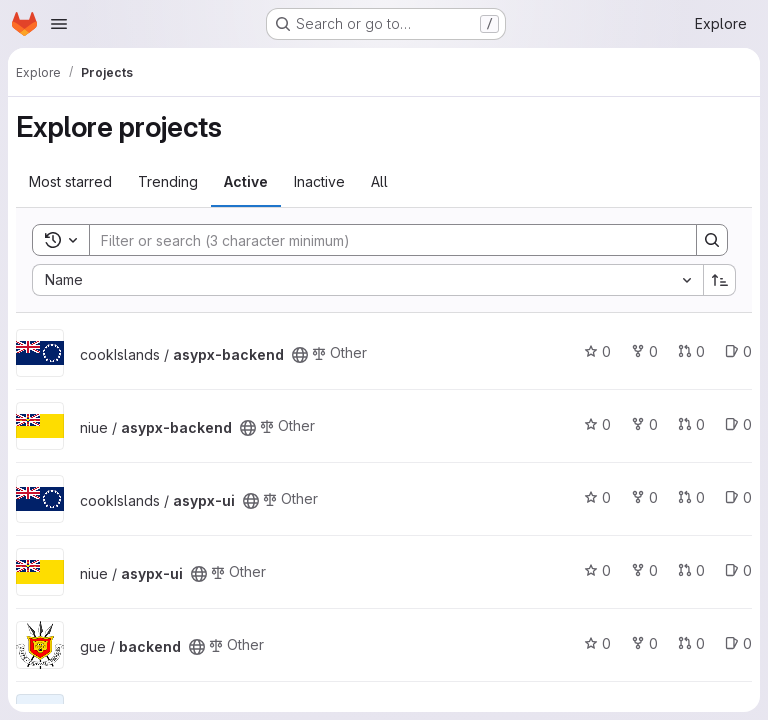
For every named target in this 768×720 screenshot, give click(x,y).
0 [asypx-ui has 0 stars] (597, 497)
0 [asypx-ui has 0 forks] (644, 497)
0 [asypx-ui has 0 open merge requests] (691, 497)
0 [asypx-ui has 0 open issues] (738, 497)
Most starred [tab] (70, 181)
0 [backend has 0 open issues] (738, 643)
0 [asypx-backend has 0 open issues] (738, 351)
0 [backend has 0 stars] (597, 643)
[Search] (383, 240)
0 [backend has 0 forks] (644, 643)
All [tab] (379, 181)
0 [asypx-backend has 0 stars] (597, 351)
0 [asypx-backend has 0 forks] (644, 351)
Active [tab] (246, 181)
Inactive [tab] (319, 181)
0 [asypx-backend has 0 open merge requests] (691, 351)
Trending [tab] (168, 181)
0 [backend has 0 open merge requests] (691, 643)
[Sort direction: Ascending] (720, 280)
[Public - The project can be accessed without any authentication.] (300, 355)
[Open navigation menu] (59, 24)
